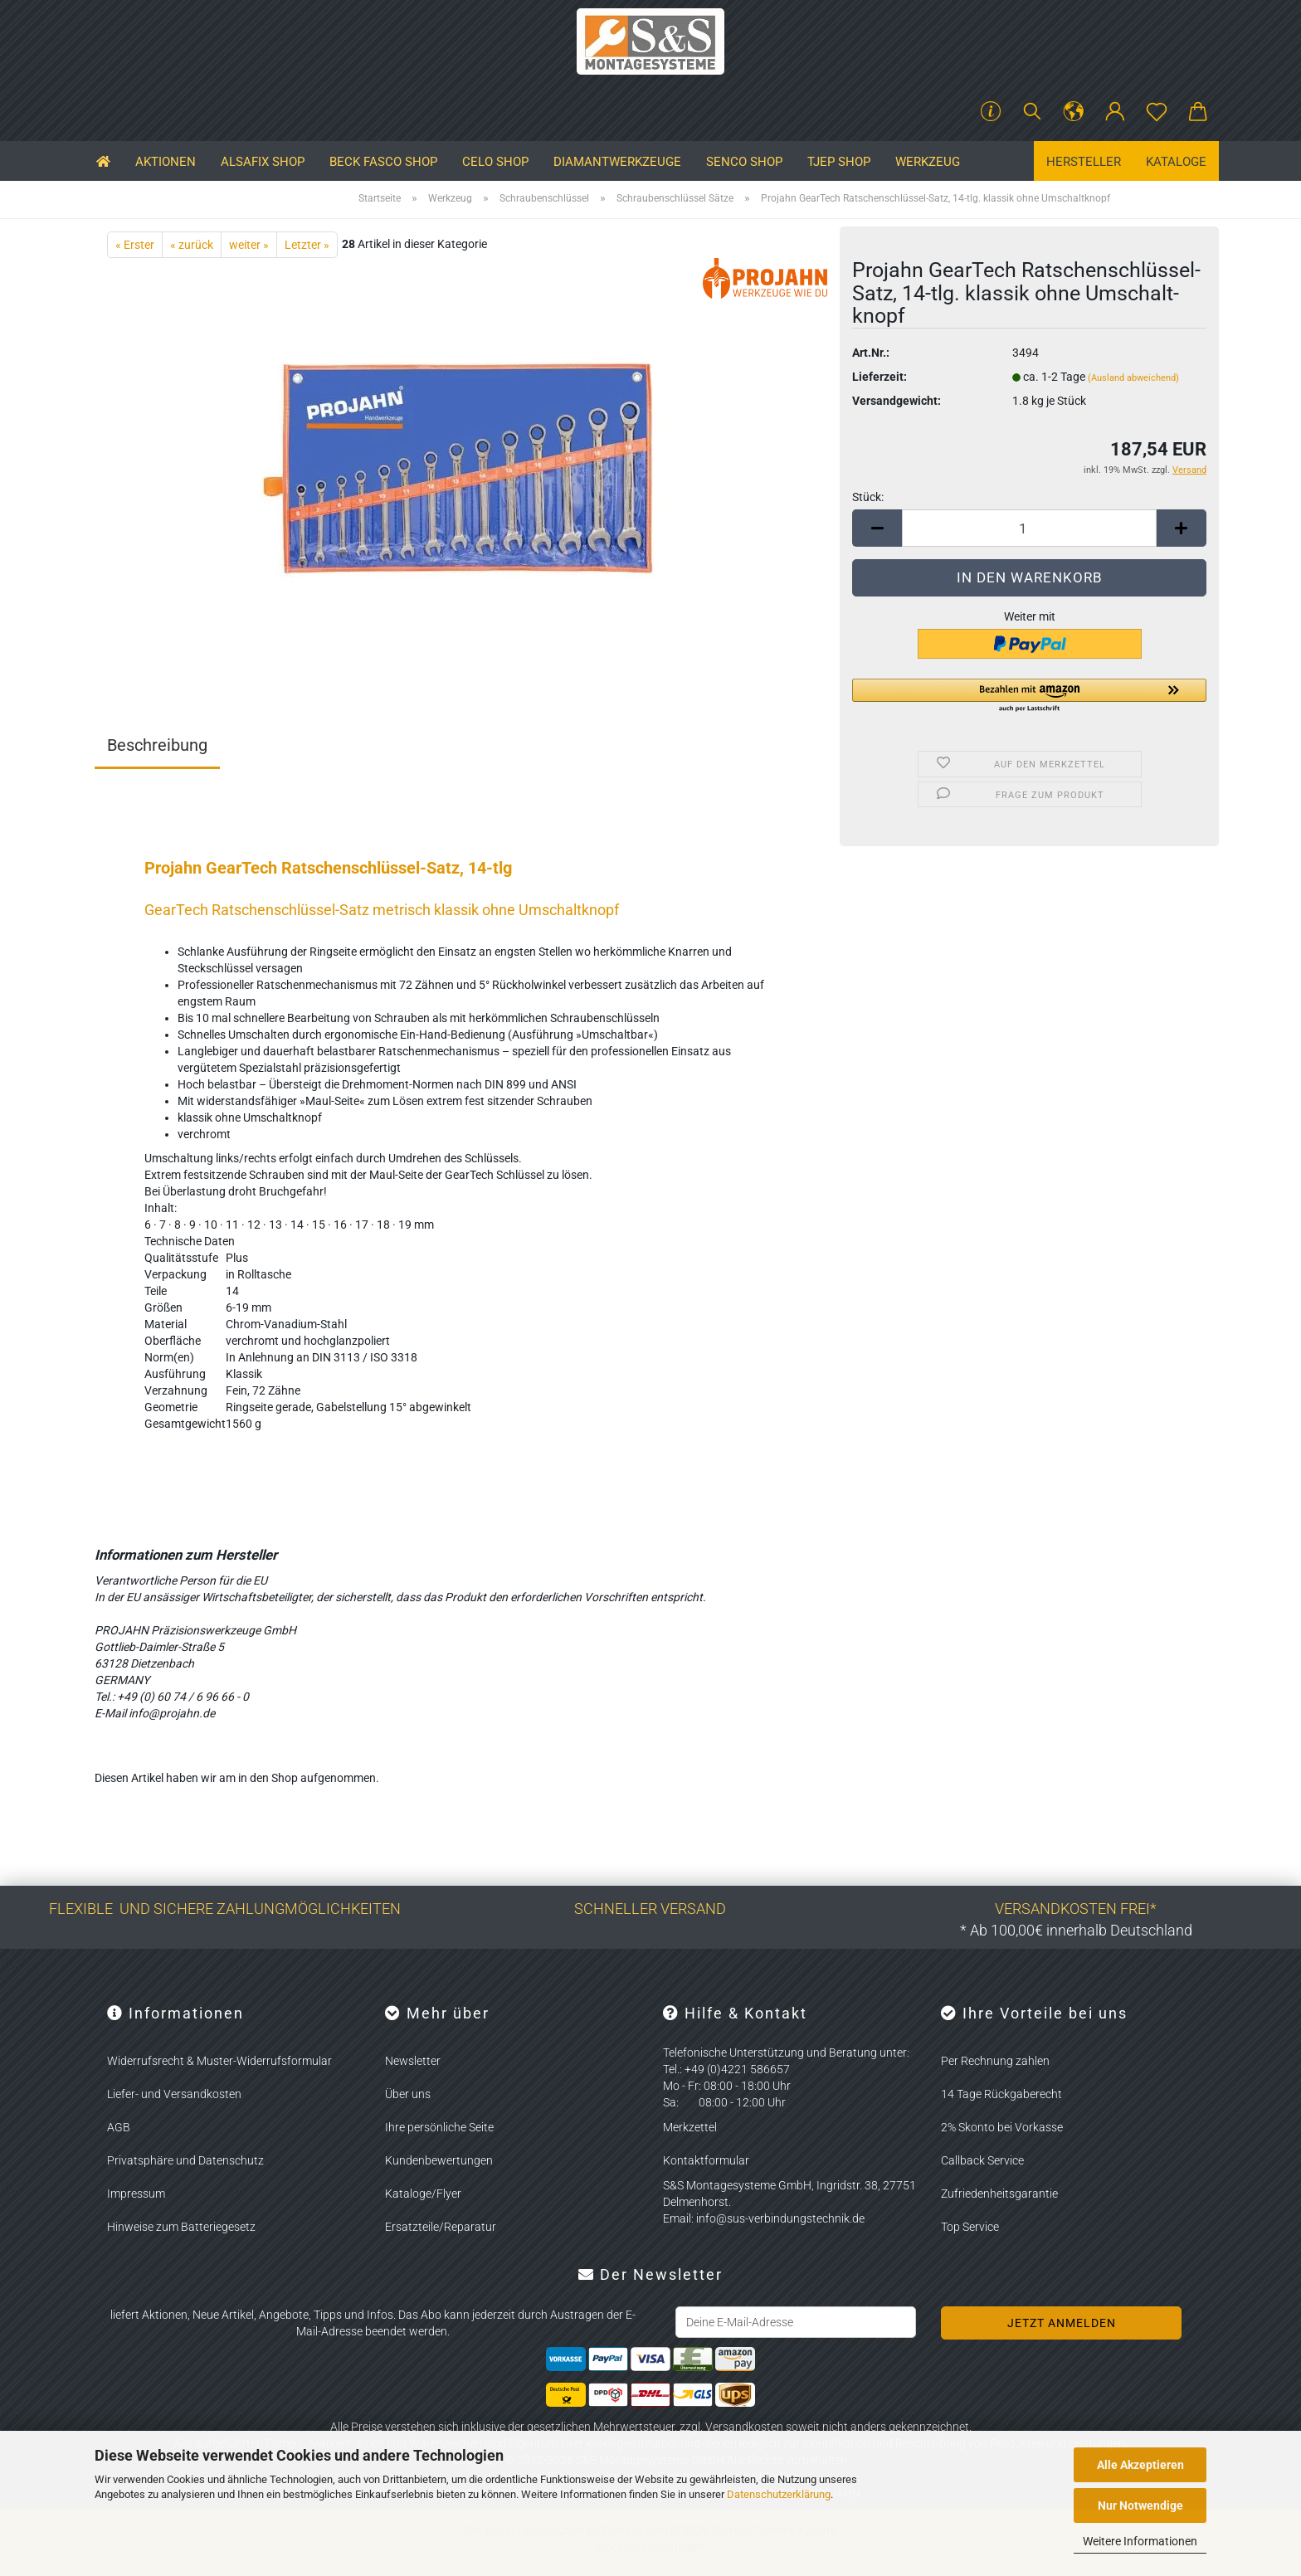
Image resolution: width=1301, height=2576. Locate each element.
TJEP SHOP (838, 161)
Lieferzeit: (879, 376)
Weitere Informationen (1140, 2541)
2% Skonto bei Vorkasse (1002, 2127)
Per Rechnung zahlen (995, 2060)
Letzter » (307, 244)
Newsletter (413, 2060)
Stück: (868, 497)
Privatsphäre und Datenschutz (185, 2160)
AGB (118, 2127)
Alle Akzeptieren (1140, 2464)
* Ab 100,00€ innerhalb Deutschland (1076, 1930)
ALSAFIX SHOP (263, 161)
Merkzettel (690, 2127)
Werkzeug (927, 161)
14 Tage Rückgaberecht (1001, 2094)
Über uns (408, 2094)
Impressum (136, 2193)
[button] (1073, 112)
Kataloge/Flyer (423, 2193)
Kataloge (1176, 161)
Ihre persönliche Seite (439, 2127)
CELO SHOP (495, 161)
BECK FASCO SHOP (383, 161)
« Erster (134, 244)
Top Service (970, 2226)
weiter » (249, 244)
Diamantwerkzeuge (617, 161)
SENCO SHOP (744, 161)
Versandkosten (744, 2426)
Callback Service (982, 2160)
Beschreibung (157, 745)
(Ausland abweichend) (1133, 378)
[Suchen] (1032, 112)
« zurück (191, 244)
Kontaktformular (706, 2160)
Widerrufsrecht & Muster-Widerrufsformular (219, 2060)
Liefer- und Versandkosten (174, 2094)
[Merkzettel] (1156, 112)
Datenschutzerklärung (779, 2494)
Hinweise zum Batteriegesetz (181, 2226)
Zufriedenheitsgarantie (999, 2193)
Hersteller (1083, 161)
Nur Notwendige (1140, 2505)
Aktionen (165, 161)
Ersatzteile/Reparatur (440, 2226)
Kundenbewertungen (439, 2160)
